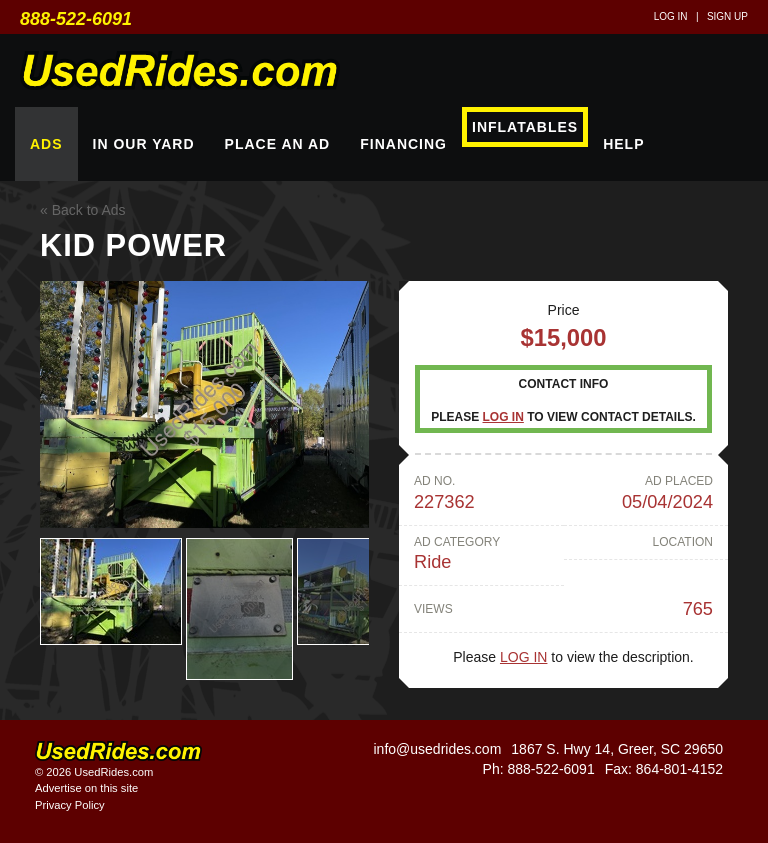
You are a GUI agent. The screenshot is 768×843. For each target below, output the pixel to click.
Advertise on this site (86, 788)
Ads (46, 144)
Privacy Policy (70, 805)
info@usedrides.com (437, 749)
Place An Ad (278, 144)
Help (623, 144)
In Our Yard (144, 144)
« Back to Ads (83, 210)
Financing (403, 144)
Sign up (727, 16)
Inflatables (525, 127)
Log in (671, 16)
